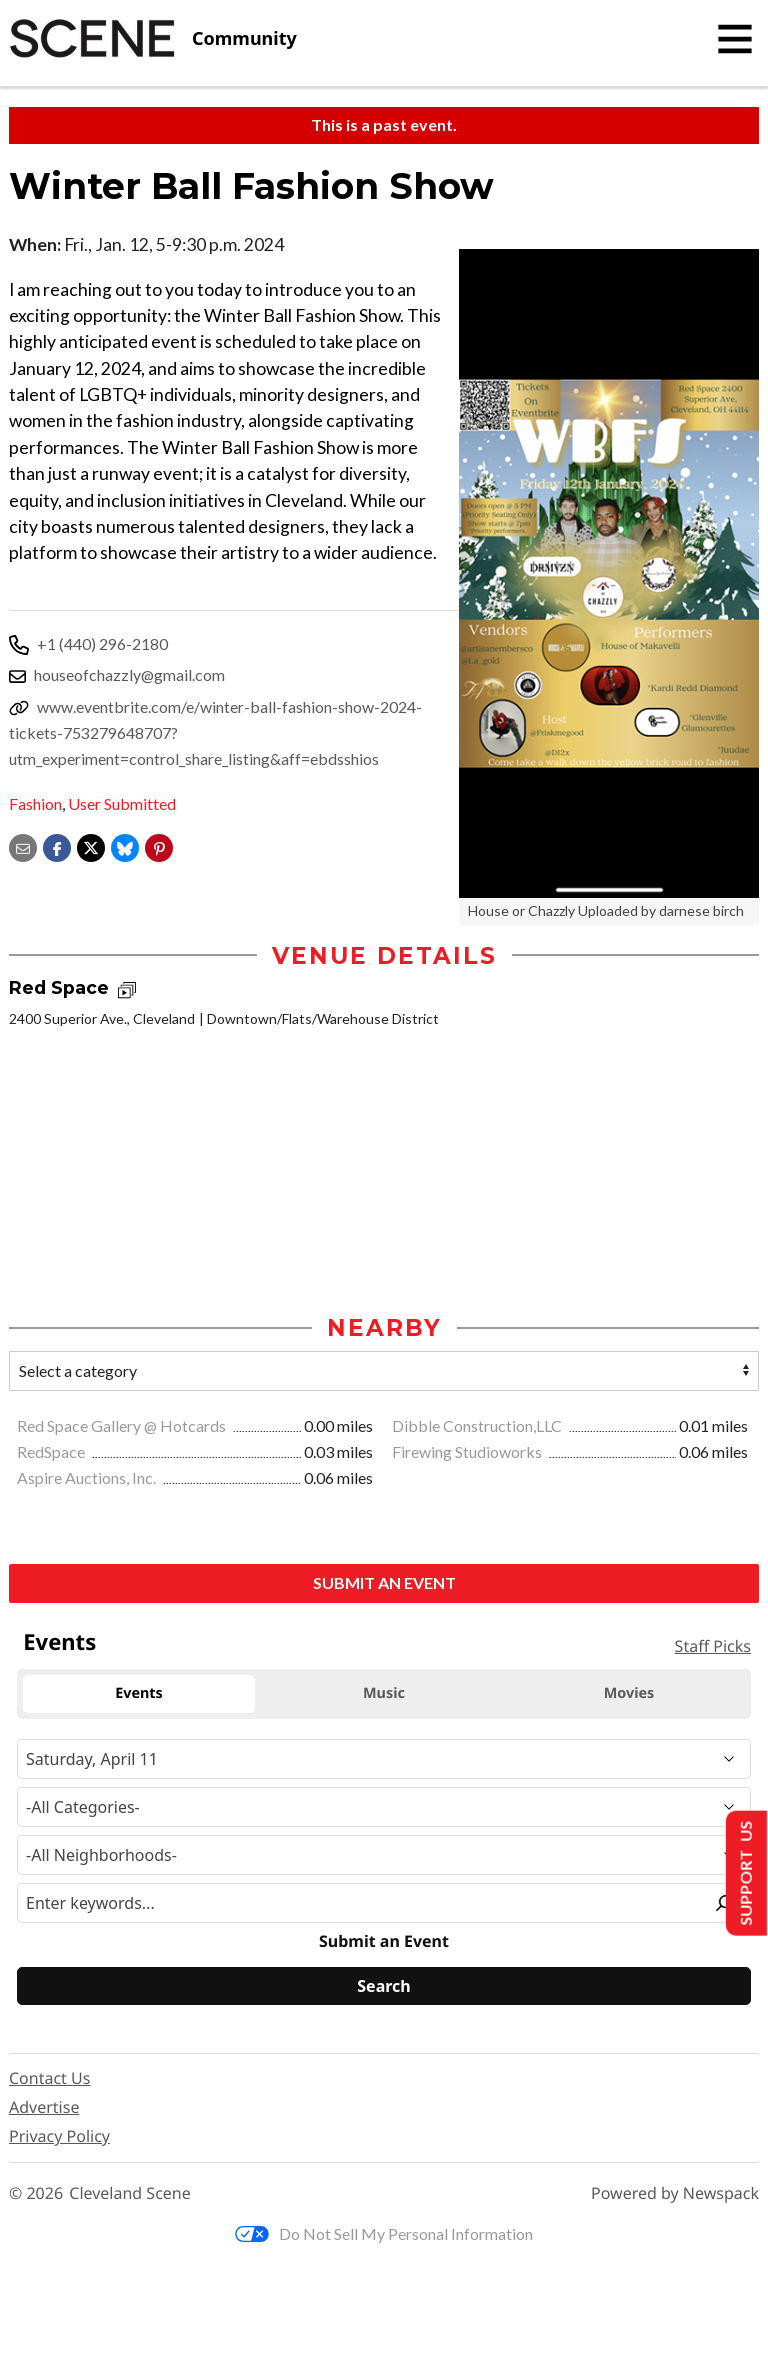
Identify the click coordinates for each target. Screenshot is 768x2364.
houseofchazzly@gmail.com (129, 674)
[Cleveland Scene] (153, 39)
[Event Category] (384, 1807)
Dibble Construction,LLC (478, 1425)
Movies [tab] (629, 1693)
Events (59, 1642)
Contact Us (49, 2078)
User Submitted (122, 803)
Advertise (44, 2107)
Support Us (744, 1873)
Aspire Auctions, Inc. (88, 1477)
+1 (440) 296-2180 (102, 643)
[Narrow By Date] (384, 1759)
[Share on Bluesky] (125, 845)
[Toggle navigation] (735, 39)
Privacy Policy (59, 2136)
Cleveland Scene (130, 2193)
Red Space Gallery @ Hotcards (123, 1425)
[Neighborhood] (384, 1855)
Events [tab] (139, 1693)
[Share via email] (23, 845)
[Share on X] (91, 845)
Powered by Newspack (675, 2193)
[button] (159, 845)
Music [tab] (384, 1693)
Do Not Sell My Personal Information (384, 2233)
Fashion (35, 803)
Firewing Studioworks (468, 1451)
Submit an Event (384, 1582)
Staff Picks (713, 1646)
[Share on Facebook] (57, 845)
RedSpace (52, 1451)
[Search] (384, 1986)
